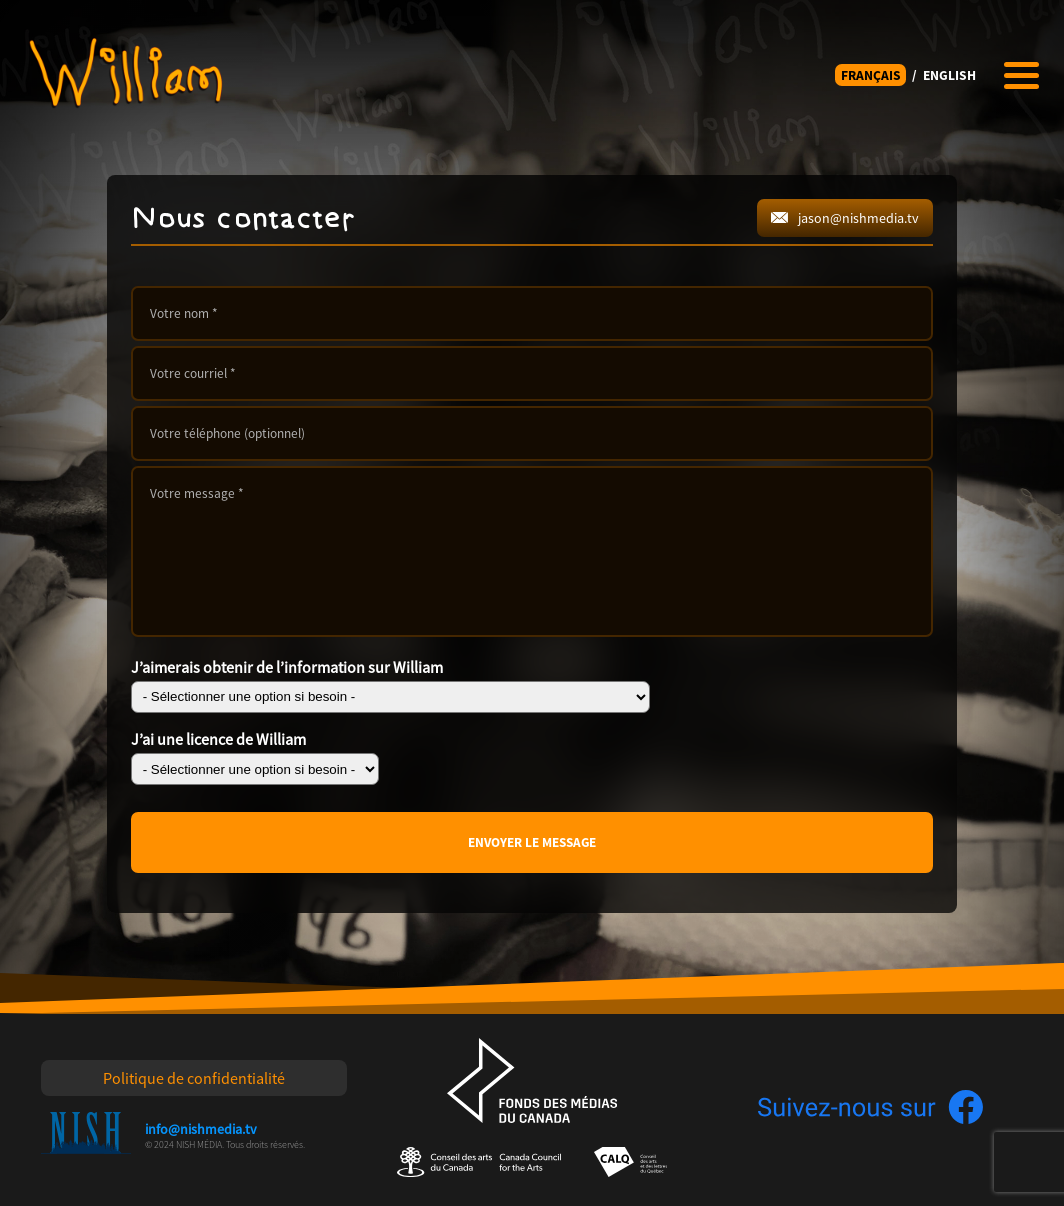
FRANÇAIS (871, 75)
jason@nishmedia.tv (845, 218)
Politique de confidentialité (194, 1078)
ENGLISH (949, 75)
